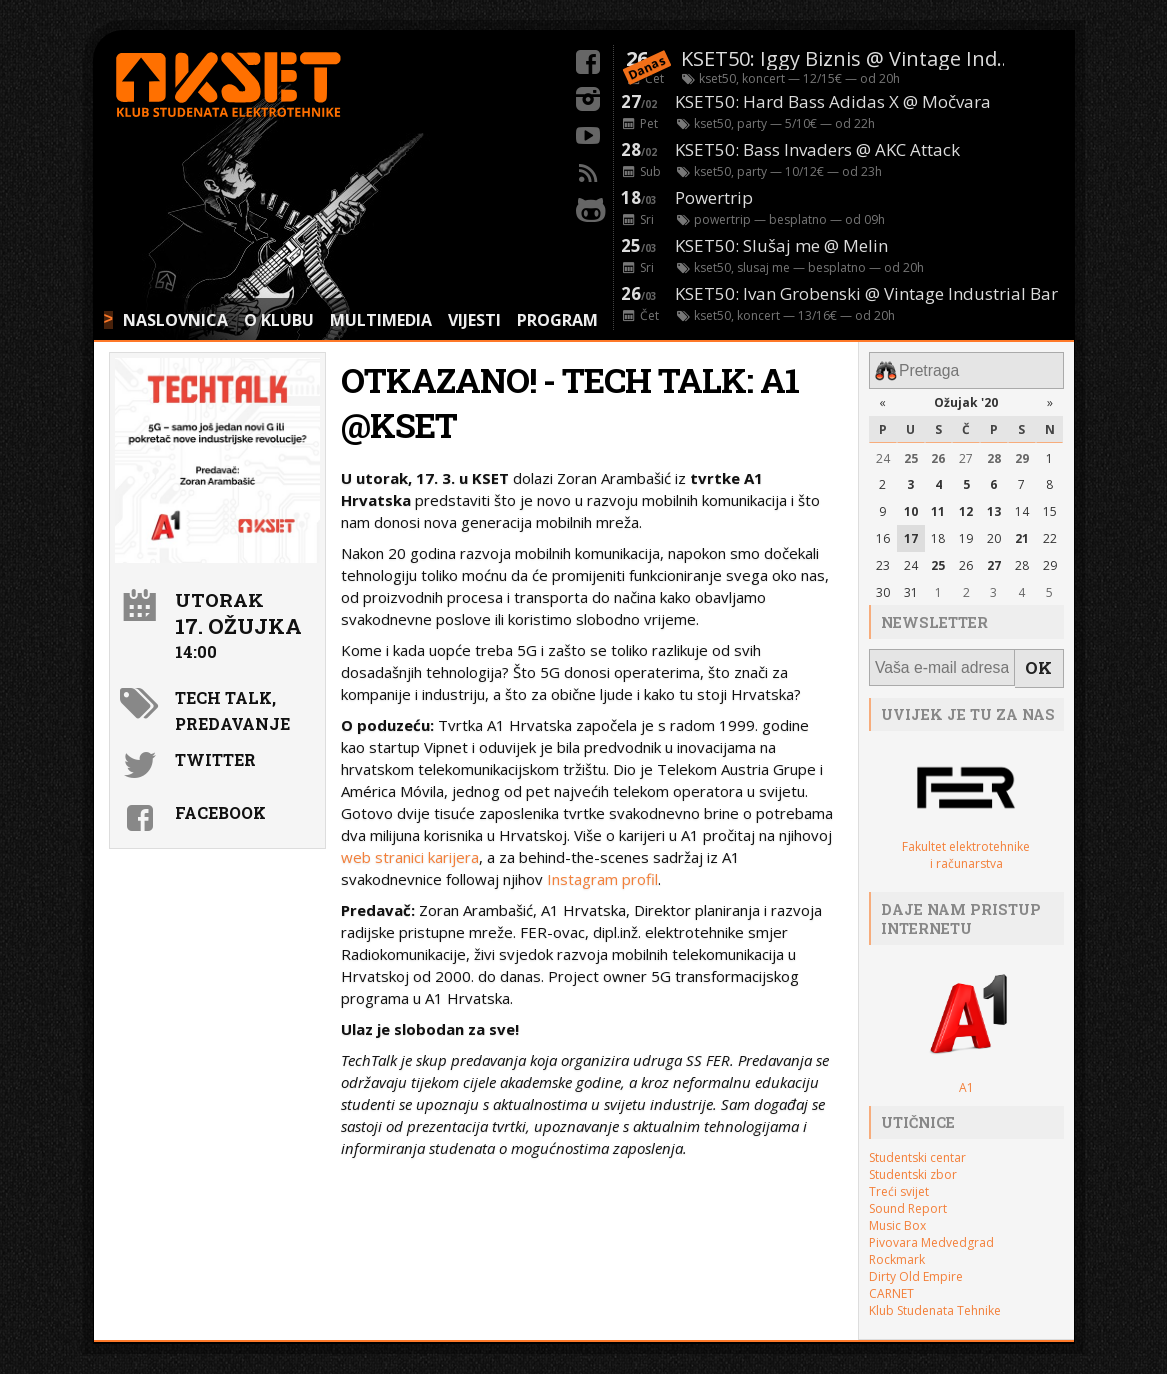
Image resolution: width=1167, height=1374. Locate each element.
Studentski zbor (913, 1164)
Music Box (897, 1215)
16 (883, 534)
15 (1050, 507)
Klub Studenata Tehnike (935, 1300)
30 (883, 587)
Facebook (220, 812)
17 (911, 534)
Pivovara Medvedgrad (931, 1232)
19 (966, 534)
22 (1050, 534)
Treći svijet (899, 1181)
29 (1022, 454)
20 (994, 534)
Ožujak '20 (966, 398)
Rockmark (897, 1249)
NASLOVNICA (175, 320)
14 (1022, 507)
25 (911, 454)
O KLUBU (279, 320)
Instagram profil (602, 879)
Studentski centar (917, 1147)
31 (911, 587)
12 (966, 507)
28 (994, 454)
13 (994, 507)
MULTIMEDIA (381, 320)
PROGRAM (557, 320)
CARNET (891, 1283)
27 (966, 454)
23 (883, 561)
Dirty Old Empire (916, 1266)
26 (938, 454)
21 (1022, 534)
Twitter (215, 759)
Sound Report (908, 1198)
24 (883, 454)
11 (938, 507)
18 (938, 534)
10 (911, 507)
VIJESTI (474, 320)
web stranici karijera (410, 857)
